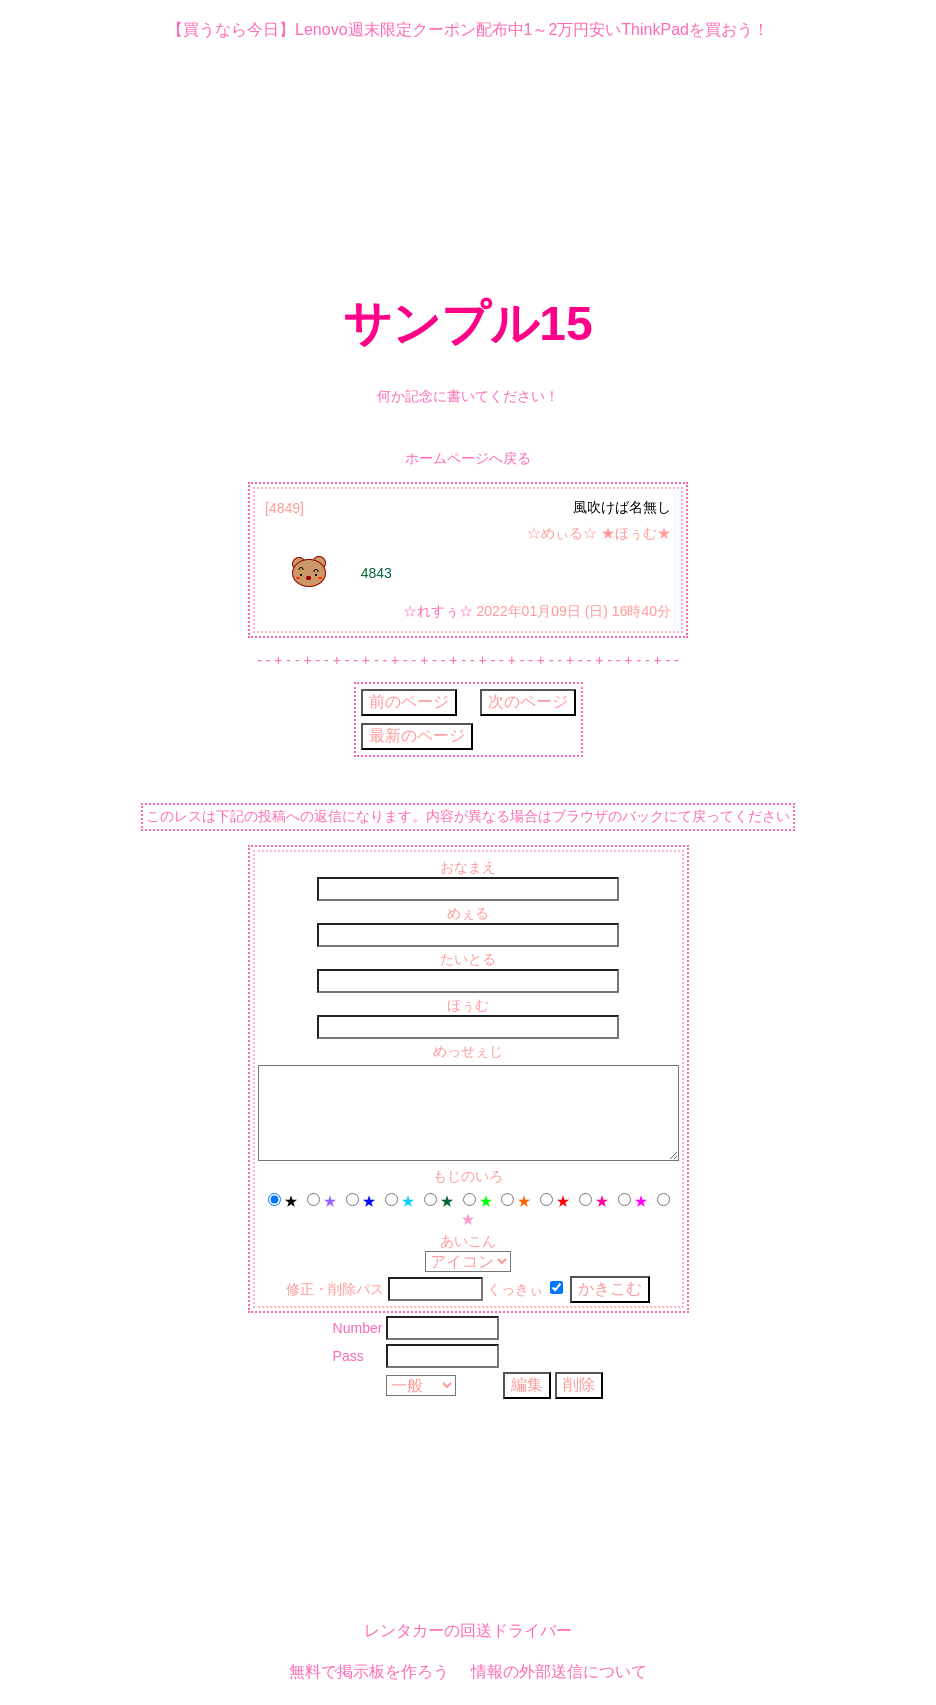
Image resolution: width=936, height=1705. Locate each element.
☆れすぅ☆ (438, 611)
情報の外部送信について (559, 1673)
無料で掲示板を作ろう (369, 1673)
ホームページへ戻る (468, 458)
